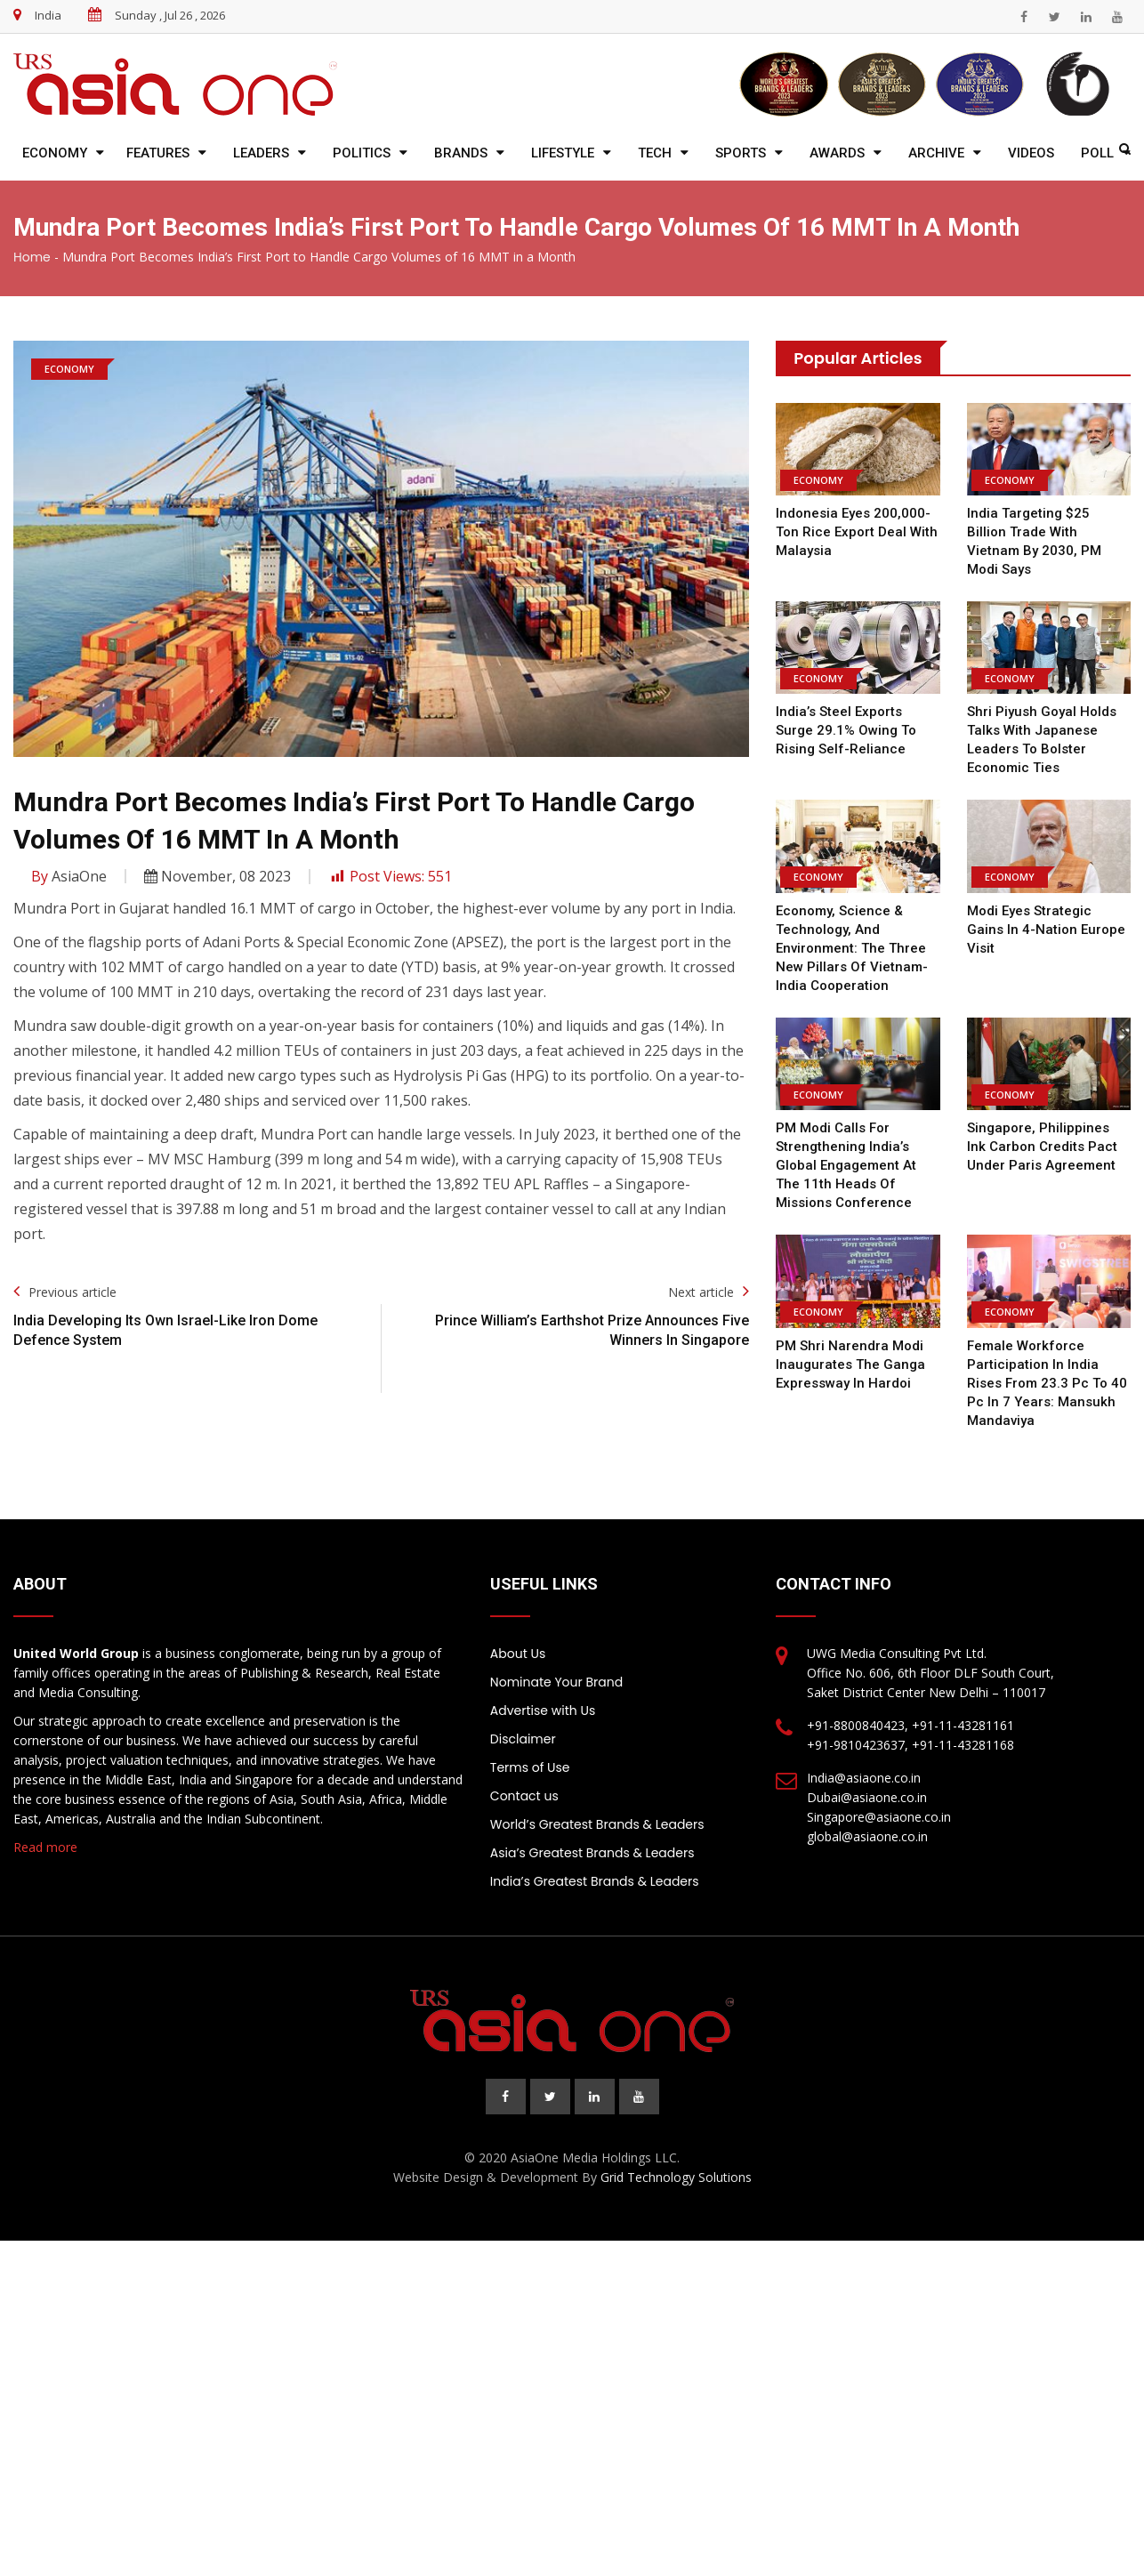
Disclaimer (523, 1720)
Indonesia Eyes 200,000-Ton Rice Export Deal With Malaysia (856, 532)
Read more (45, 1828)
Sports (740, 153)
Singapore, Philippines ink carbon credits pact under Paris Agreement (1049, 1128)
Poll (1097, 153)
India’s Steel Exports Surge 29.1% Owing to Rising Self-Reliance (845, 711)
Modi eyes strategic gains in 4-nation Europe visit (1045, 911)
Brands (460, 153)
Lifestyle (562, 153)
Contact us (524, 1777)
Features (157, 153)
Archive (936, 153)
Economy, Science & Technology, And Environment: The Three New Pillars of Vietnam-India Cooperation (851, 929)
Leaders (261, 153)
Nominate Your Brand (556, 1663)
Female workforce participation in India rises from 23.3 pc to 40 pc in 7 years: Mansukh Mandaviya (1044, 1364)
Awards (837, 153)
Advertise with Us (542, 1692)
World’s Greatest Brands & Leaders (597, 1806)
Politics (362, 153)
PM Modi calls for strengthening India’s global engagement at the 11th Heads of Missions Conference (846, 1146)
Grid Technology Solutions (676, 2158)
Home (32, 257)
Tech (655, 153)
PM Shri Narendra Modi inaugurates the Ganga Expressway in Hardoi (850, 1346)
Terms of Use (530, 1749)
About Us (517, 1635)
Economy (54, 153)
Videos (1031, 153)
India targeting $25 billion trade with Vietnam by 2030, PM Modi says (1049, 532)
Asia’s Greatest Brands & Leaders (592, 1834)
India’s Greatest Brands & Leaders (594, 1863)
